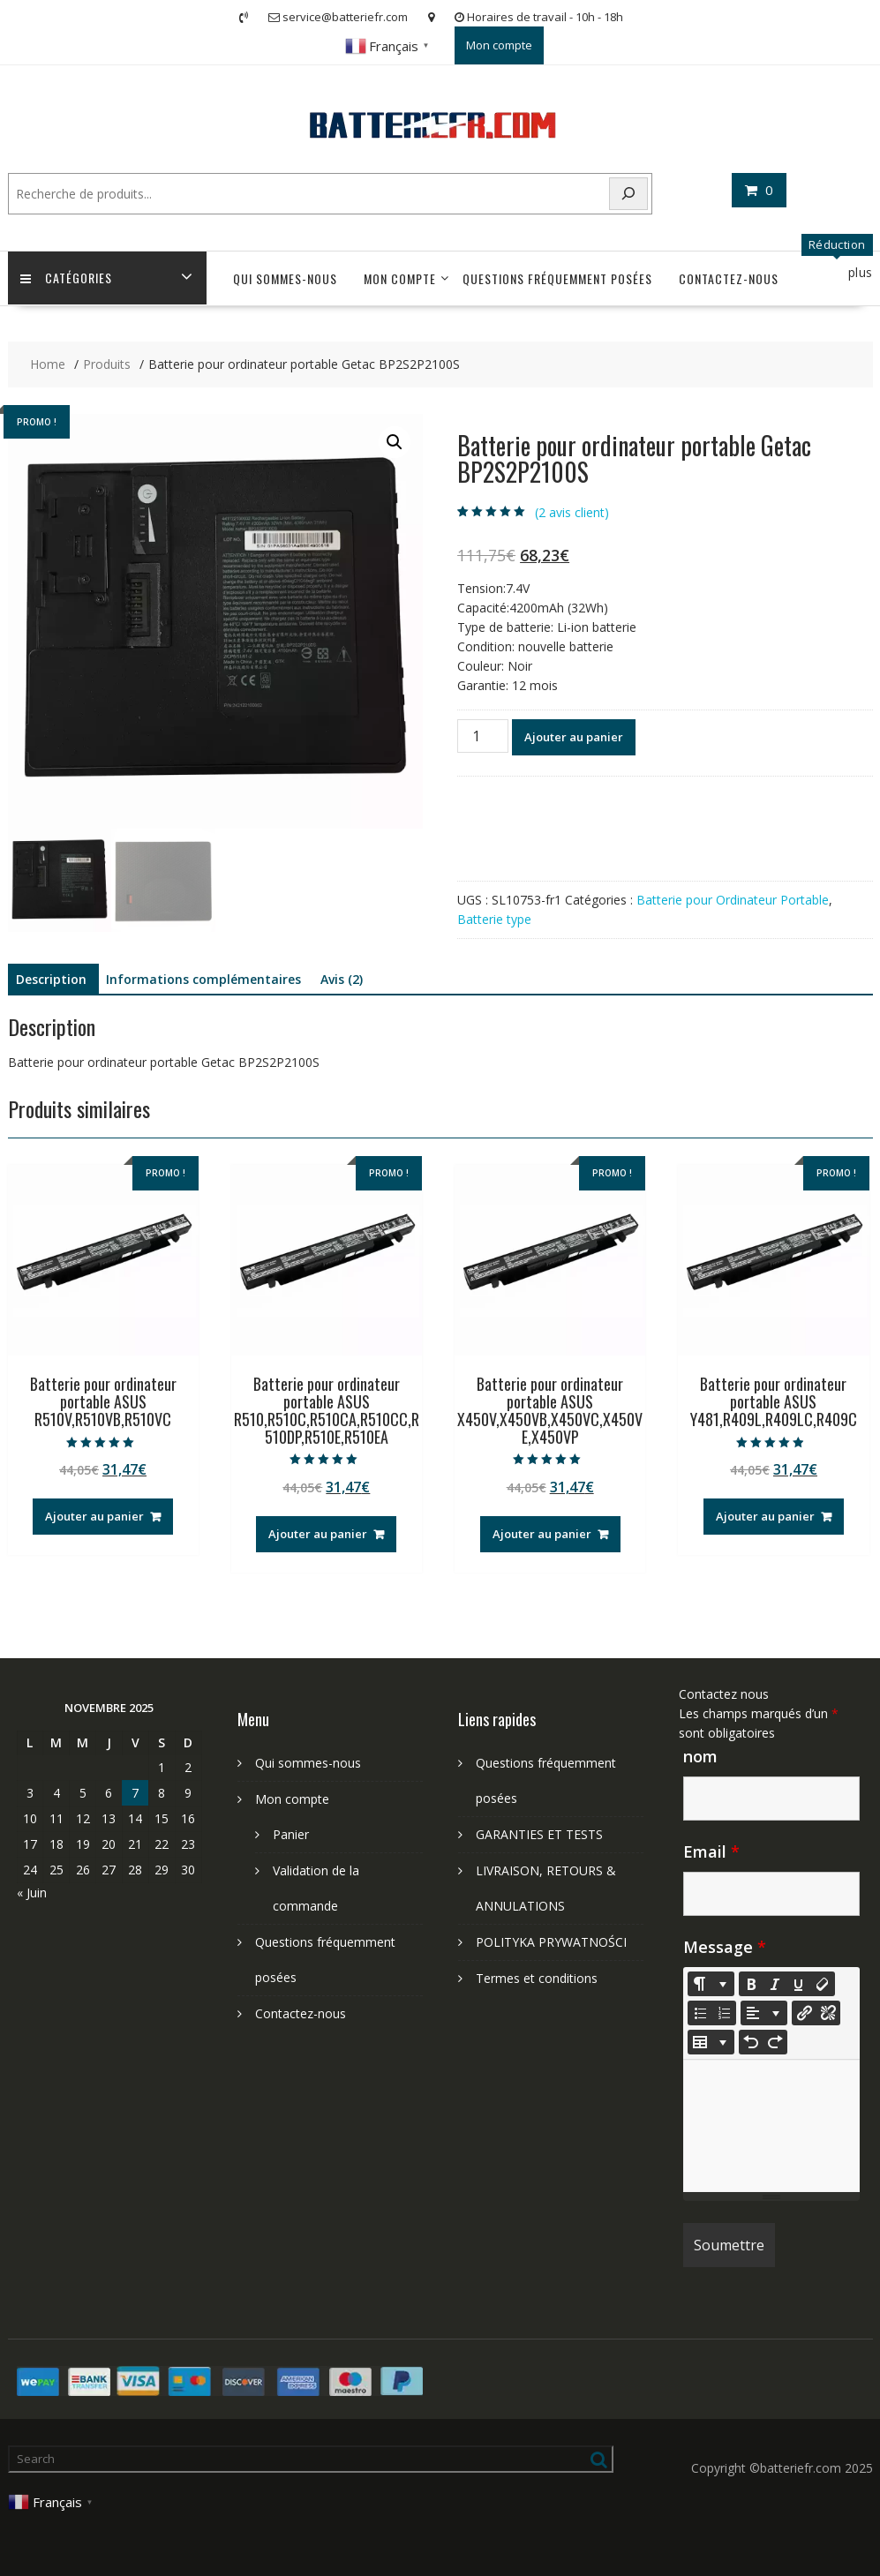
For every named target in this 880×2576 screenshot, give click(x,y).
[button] (394, 442)
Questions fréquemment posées (557, 278)
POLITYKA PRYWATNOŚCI (551, 1942)
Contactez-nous (728, 278)
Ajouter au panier (573, 737)
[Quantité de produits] (482, 736)
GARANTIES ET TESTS (539, 1834)
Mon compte (499, 45)
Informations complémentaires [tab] (203, 979)
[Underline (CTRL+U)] (798, 1983)
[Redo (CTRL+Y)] (775, 2042)
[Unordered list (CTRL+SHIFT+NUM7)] (700, 2013)
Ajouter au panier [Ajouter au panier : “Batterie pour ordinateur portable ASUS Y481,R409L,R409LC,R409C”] (765, 1516)
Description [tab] (51, 979)
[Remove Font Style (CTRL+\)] (822, 1983)
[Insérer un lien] (804, 2013)
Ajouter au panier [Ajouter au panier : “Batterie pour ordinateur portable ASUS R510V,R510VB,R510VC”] (94, 1516)
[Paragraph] (764, 2013)
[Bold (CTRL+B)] (751, 1983)
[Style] (711, 1983)
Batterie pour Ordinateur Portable (732, 899)
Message (724, 1946)
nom (700, 1756)
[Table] (711, 2042)
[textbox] (771, 2126)
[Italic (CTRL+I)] (775, 1983)
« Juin (32, 1892)
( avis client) (572, 512)
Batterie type (494, 919)
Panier (291, 1834)
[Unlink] (828, 2013)
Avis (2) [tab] (341, 979)
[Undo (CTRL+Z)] (751, 2042)
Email (711, 1851)
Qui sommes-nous (285, 278)
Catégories (67, 278)
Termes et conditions (537, 1978)
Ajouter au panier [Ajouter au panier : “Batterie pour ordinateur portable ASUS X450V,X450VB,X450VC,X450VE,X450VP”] (542, 1534)
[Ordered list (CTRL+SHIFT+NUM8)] (723, 2013)
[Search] (628, 193)
